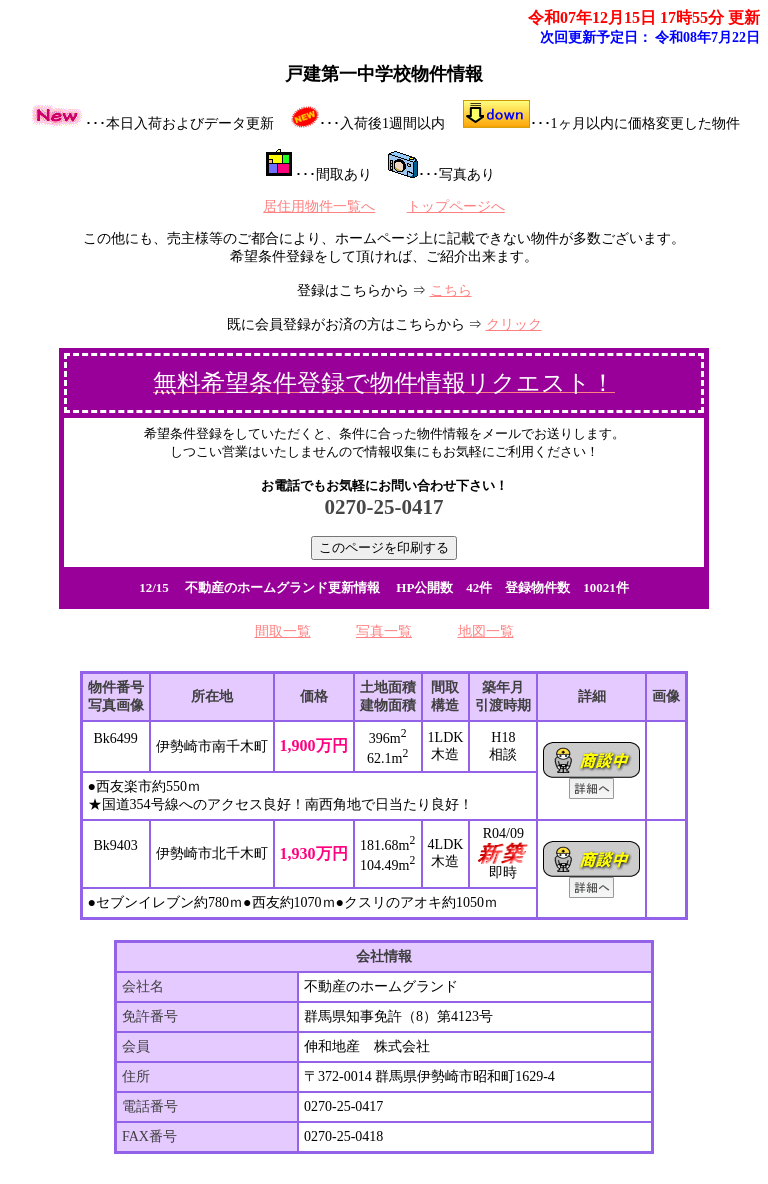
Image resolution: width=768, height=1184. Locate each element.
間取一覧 (283, 631)
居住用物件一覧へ (319, 206)
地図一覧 (486, 631)
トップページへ (456, 206)
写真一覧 (384, 631)
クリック (514, 324)
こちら (451, 290)
